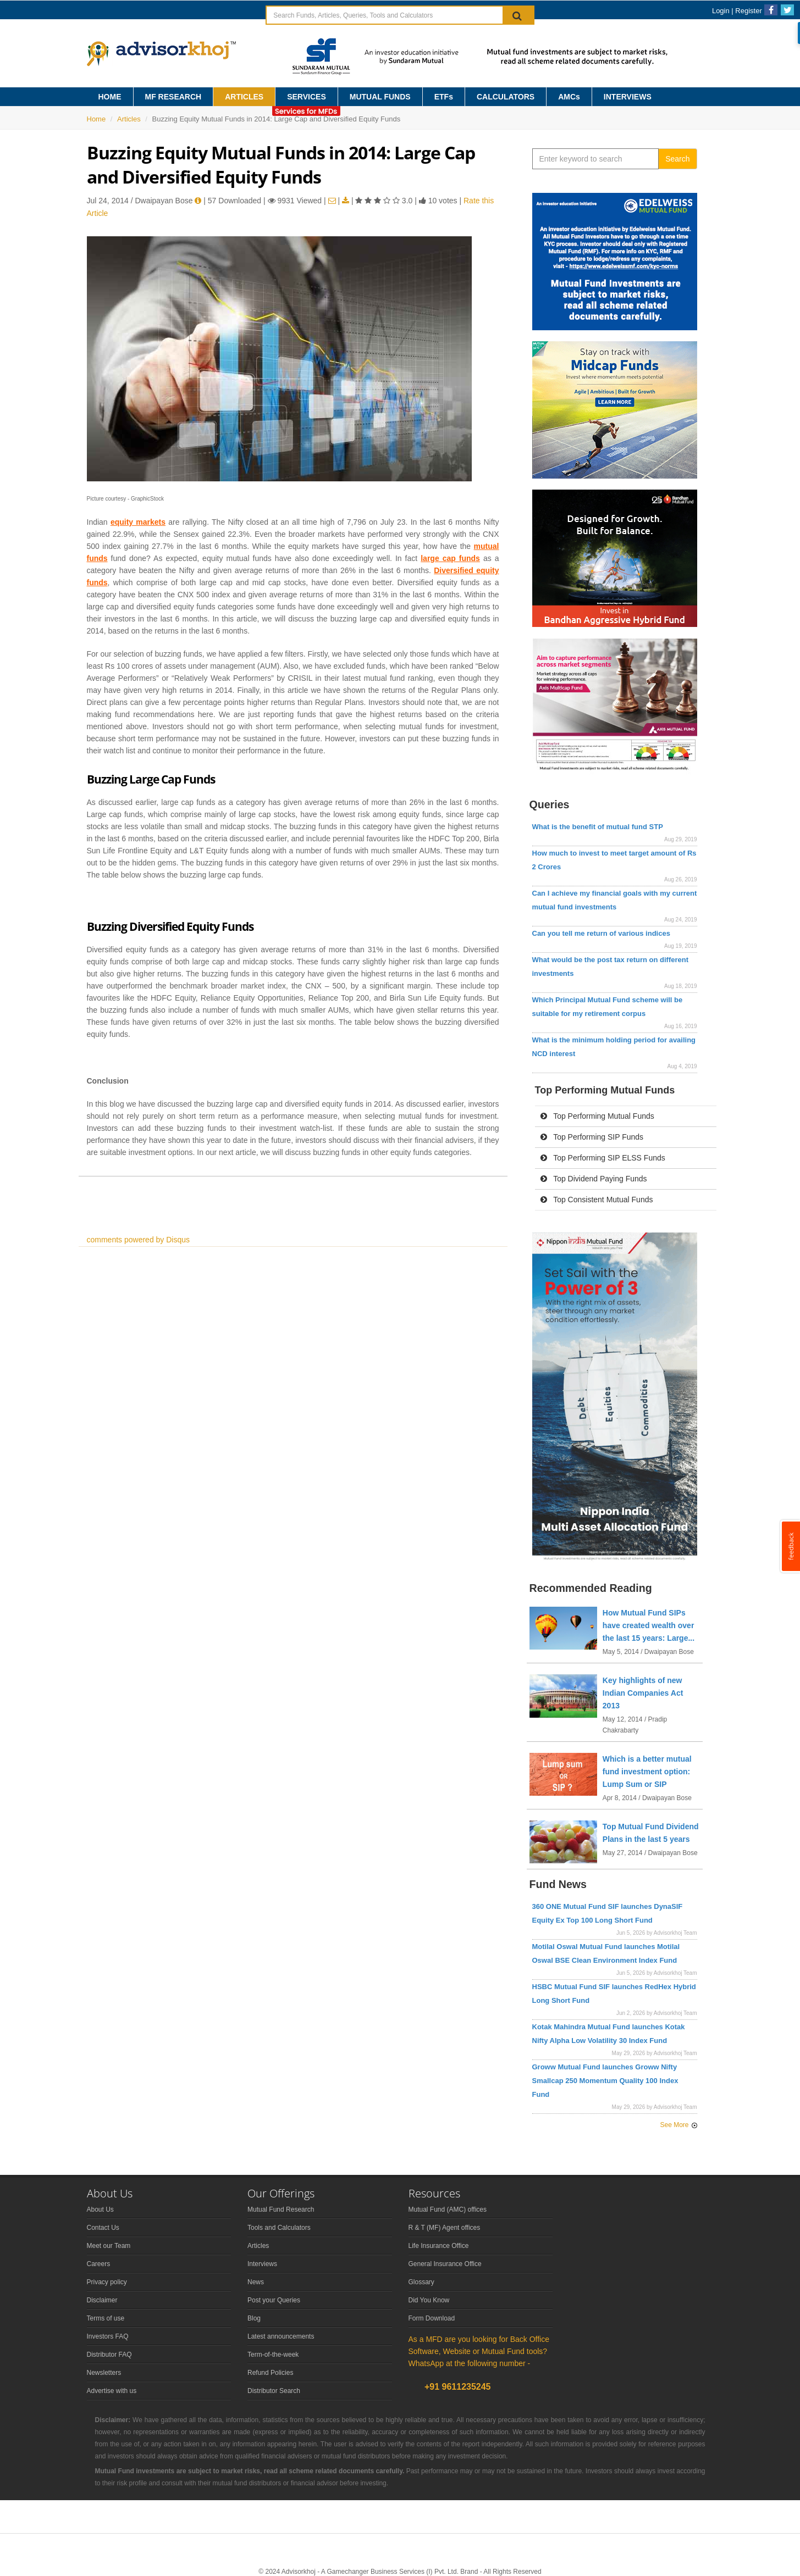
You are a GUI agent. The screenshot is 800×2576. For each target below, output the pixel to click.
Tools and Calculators (279, 2227)
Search (677, 158)
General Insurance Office (445, 2264)
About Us (100, 2209)
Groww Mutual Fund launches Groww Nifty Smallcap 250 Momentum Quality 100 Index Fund (605, 2080)
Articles (129, 119)
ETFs (443, 96)
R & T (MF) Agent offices (445, 2227)
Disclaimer (102, 2300)
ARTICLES (244, 96)
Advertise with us (112, 2391)
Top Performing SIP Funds (592, 1136)
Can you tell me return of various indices (601, 933)
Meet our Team (109, 2246)
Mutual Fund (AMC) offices (448, 2209)
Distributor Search (273, 2391)
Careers (99, 2264)
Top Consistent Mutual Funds (596, 1199)
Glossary (421, 2282)
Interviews (262, 2264)
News (255, 2282)
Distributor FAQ (109, 2354)
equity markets (138, 522)
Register (748, 11)
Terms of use (106, 2318)
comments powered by (138, 1239)
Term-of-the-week (273, 2354)
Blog (254, 2318)
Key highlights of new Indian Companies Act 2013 (643, 1693)
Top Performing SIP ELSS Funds (602, 1157)
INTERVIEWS (628, 96)
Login (721, 11)
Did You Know (429, 2300)
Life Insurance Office (439, 2246)
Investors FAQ (108, 2336)
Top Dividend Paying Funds (593, 1178)
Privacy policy (107, 2282)
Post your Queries (273, 2300)
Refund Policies (270, 2373)
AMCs (569, 96)
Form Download (432, 2318)
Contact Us (103, 2227)
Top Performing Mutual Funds (597, 1116)
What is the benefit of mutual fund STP (597, 827)
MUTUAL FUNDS (380, 96)
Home (96, 119)
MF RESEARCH (173, 96)
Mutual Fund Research (280, 2209)
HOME (110, 96)
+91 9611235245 (456, 2386)
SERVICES (306, 96)
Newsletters (104, 2373)
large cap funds (450, 558)
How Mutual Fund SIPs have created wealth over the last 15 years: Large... (648, 1625)
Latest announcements (280, 2336)
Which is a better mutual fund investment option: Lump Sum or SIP (647, 1772)
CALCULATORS (505, 96)
